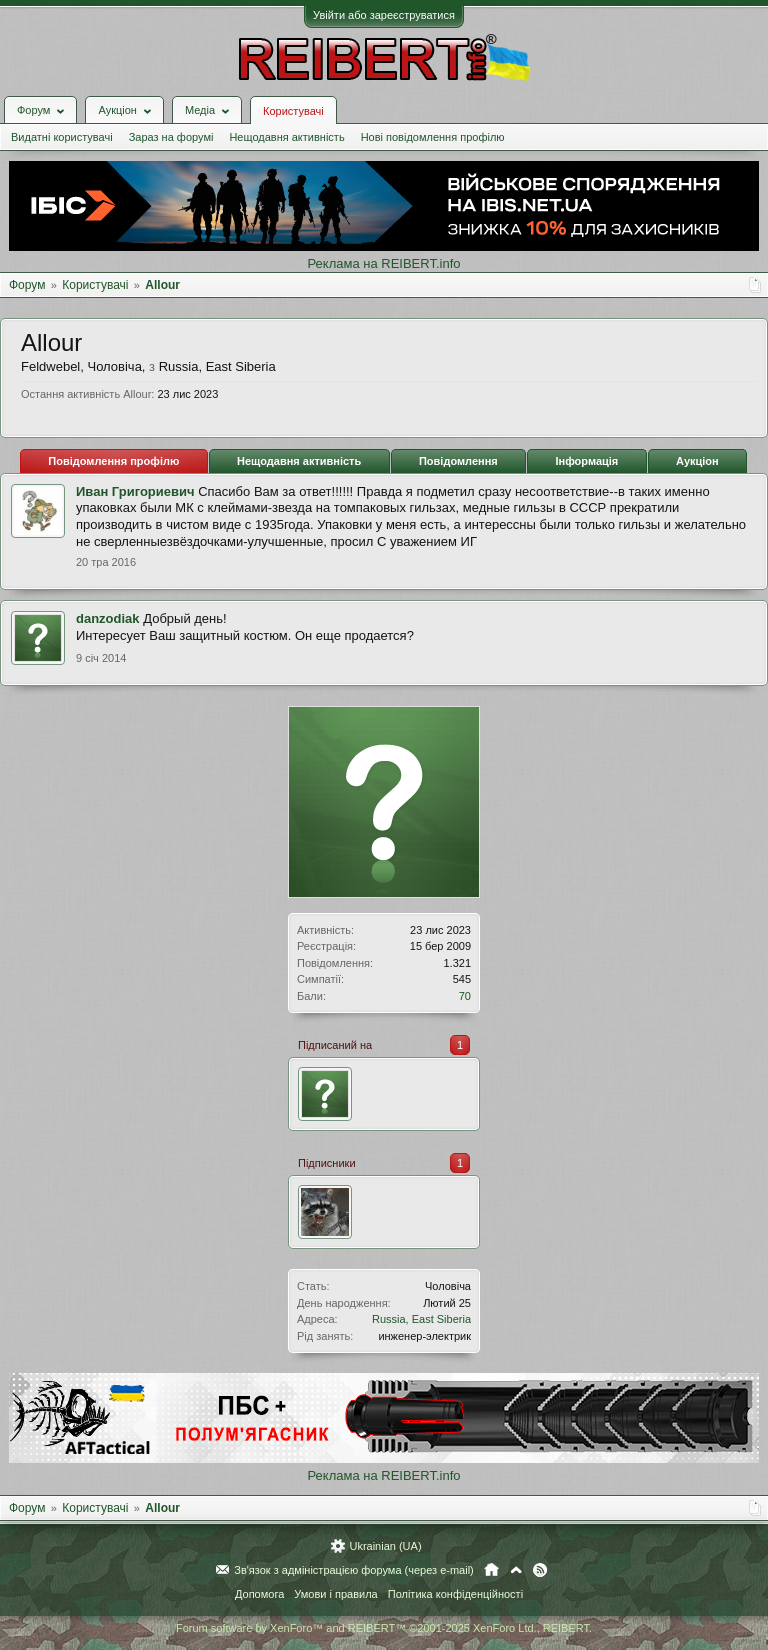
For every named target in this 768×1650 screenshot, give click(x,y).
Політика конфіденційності (455, 1594)
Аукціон (697, 461)
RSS (540, 1570)
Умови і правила (335, 1594)
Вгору (516, 1570)
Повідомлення (458, 461)
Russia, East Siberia (421, 1319)
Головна (491, 1570)
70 (465, 996)
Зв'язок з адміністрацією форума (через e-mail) (354, 1570)
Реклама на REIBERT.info (383, 263)
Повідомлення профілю (113, 461)
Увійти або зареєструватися (384, 15)
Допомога (259, 1594)
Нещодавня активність (286, 137)
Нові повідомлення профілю (433, 137)
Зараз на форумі (171, 137)
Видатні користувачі (62, 137)
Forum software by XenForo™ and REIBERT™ (384, 1628)
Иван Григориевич (135, 491)
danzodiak (108, 618)
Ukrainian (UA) (385, 1546)
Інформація (586, 461)
